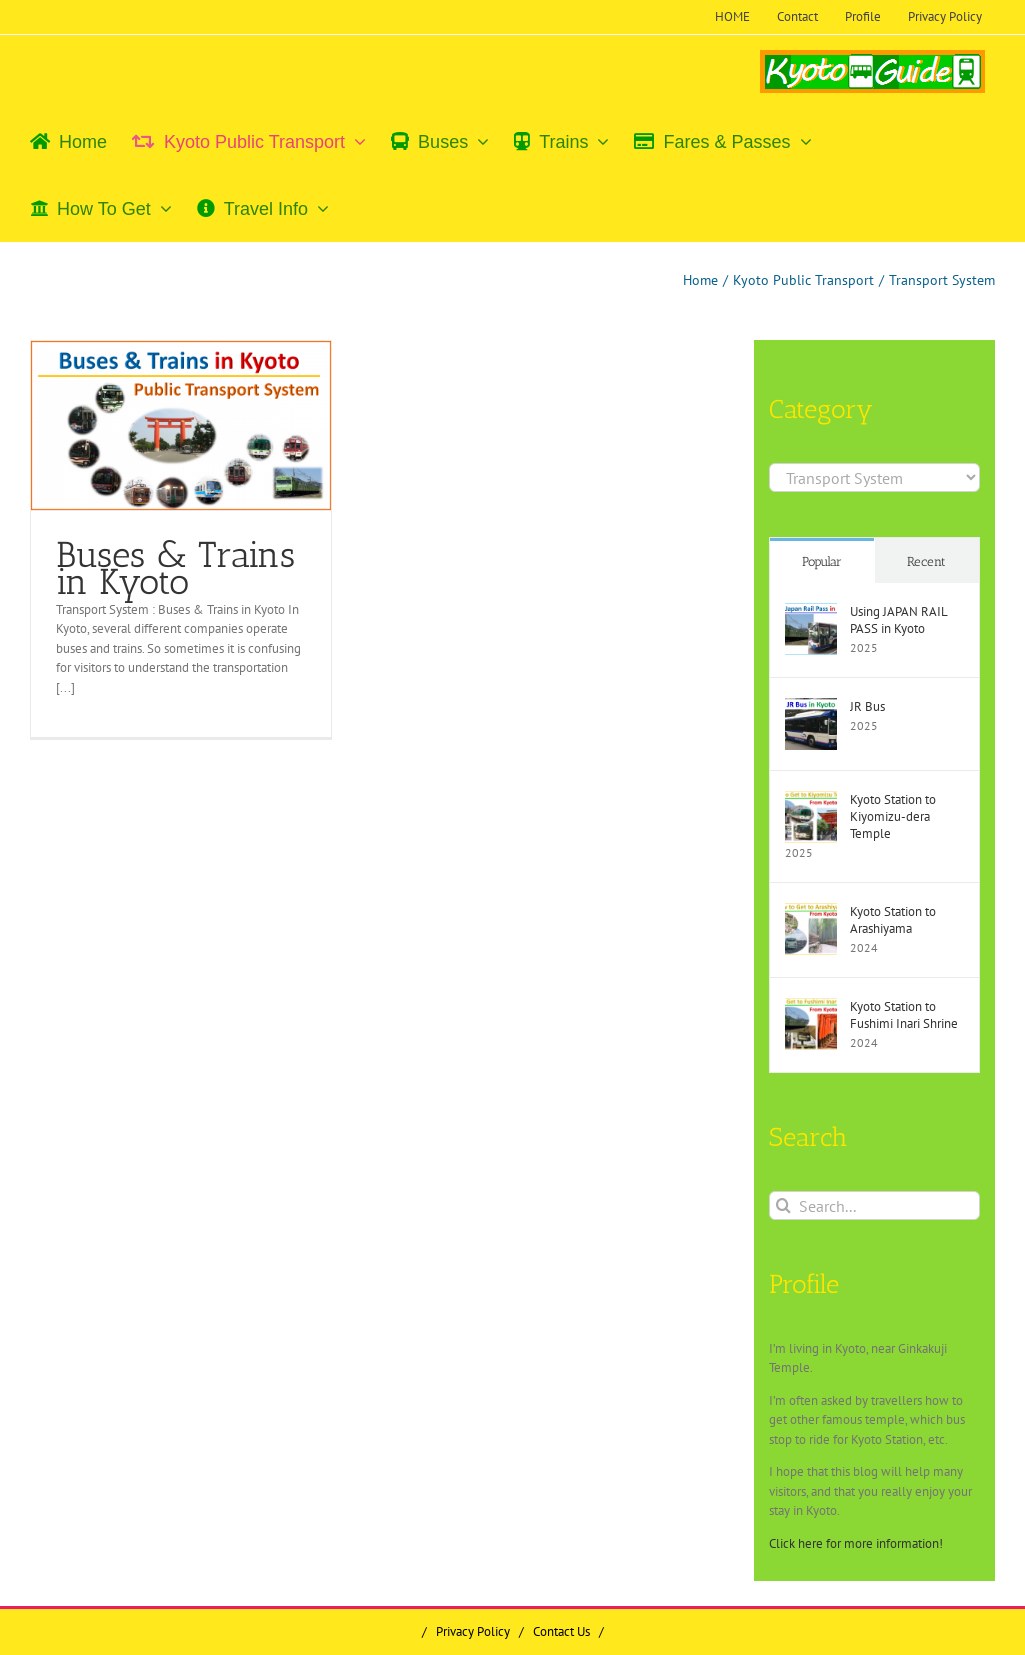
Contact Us (561, 1631)
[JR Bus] (811, 707)
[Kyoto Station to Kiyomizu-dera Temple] (811, 800)
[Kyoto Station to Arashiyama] (811, 912)
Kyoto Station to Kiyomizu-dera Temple (893, 816)
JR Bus (867, 706)
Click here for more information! (856, 1543)
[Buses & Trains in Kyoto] (181, 425)
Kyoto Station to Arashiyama (893, 920)
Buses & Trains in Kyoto (175, 568)
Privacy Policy (473, 1631)
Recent (926, 561)
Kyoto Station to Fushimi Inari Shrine (904, 1015)
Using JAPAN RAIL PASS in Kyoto (898, 620)
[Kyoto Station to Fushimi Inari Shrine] (811, 1007)
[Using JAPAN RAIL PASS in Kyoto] (811, 612)
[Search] (783, 1205)
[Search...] (874, 1205)
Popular (822, 561)
